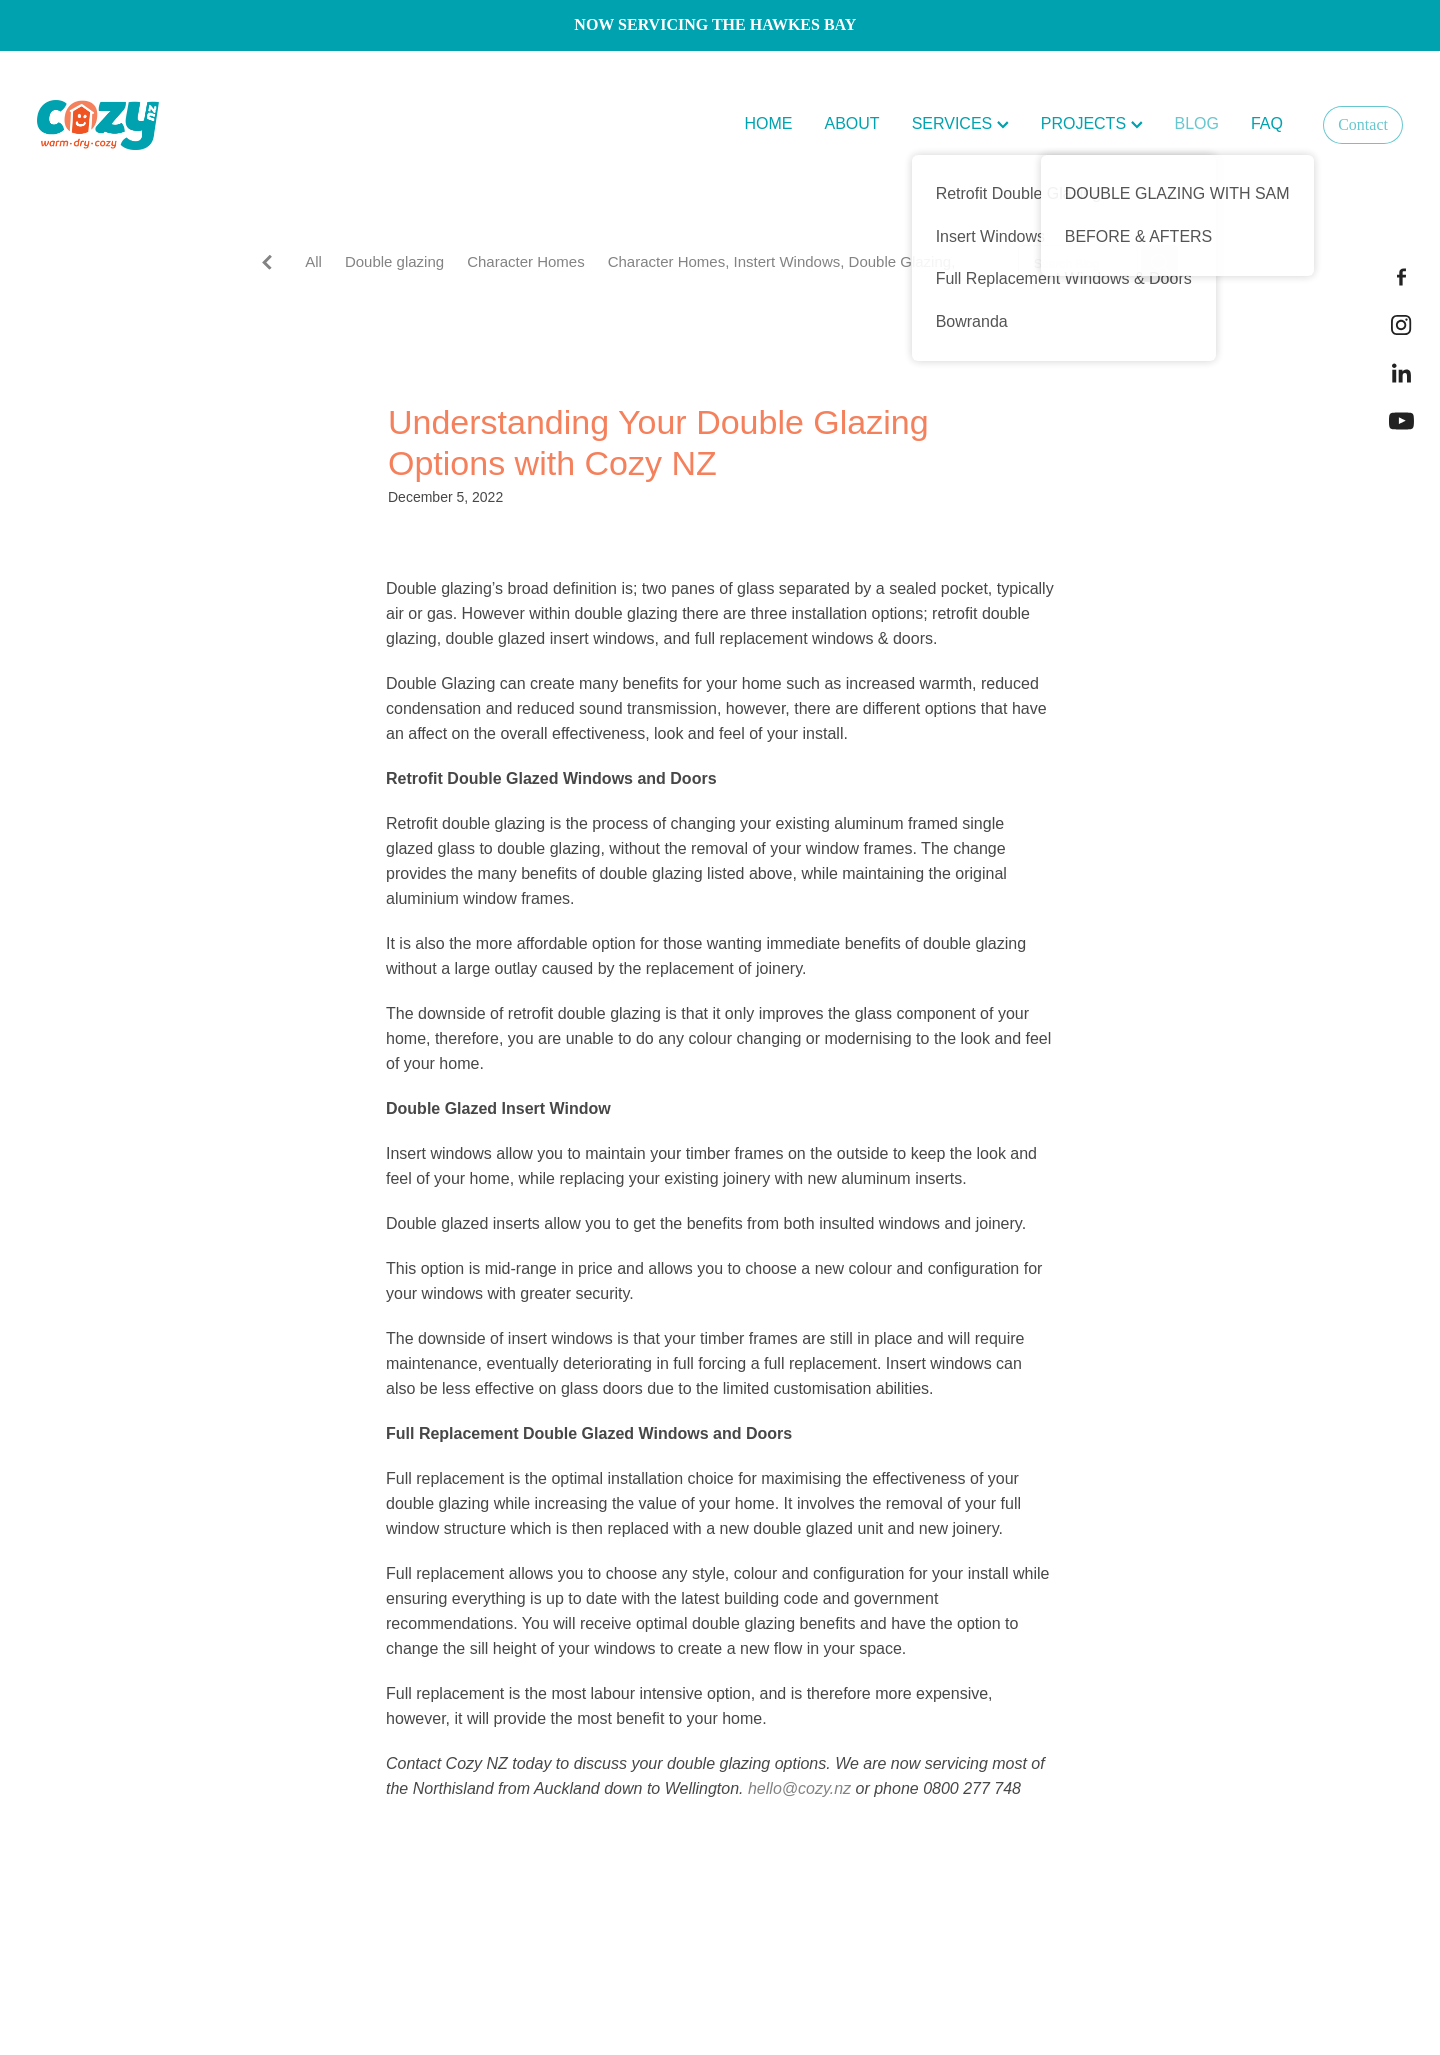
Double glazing (394, 261)
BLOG (1197, 123)
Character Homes (526, 261)
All (313, 261)
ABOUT (852, 123)
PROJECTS (1092, 123)
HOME (769, 123)
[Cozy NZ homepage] (173, 125)
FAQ (1267, 123)
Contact (1363, 124)
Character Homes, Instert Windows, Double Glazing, (782, 261)
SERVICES (960, 123)
